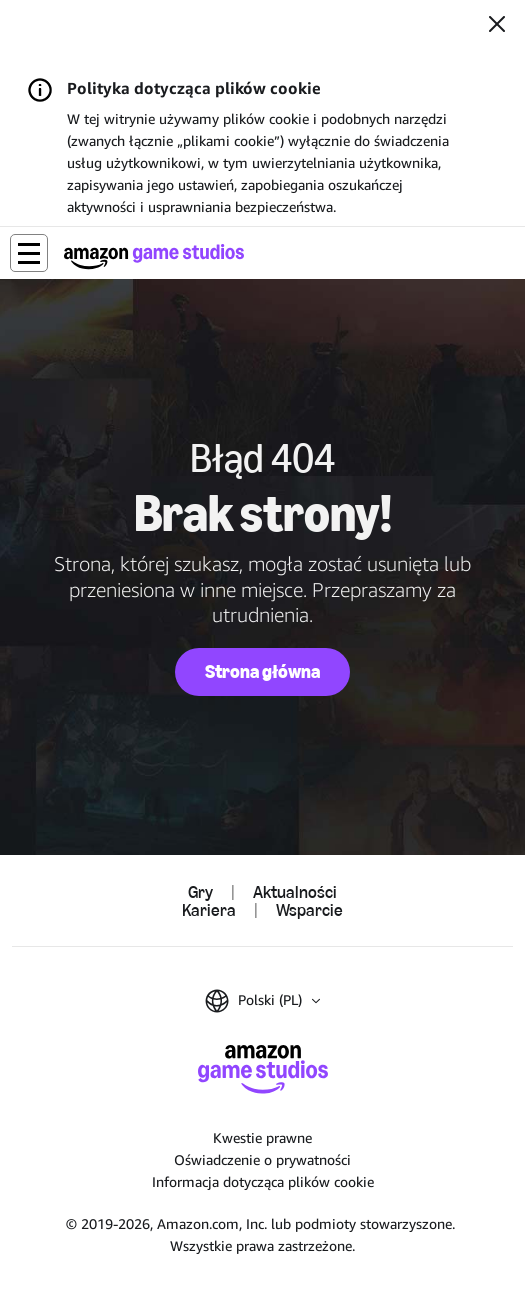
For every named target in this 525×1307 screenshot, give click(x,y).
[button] (29, 253)
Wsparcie (309, 910)
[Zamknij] (497, 26)
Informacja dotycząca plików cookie (263, 1181)
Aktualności (295, 892)
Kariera (209, 910)
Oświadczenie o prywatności (262, 1159)
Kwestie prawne (262, 1137)
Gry (200, 892)
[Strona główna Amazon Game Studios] (154, 256)
